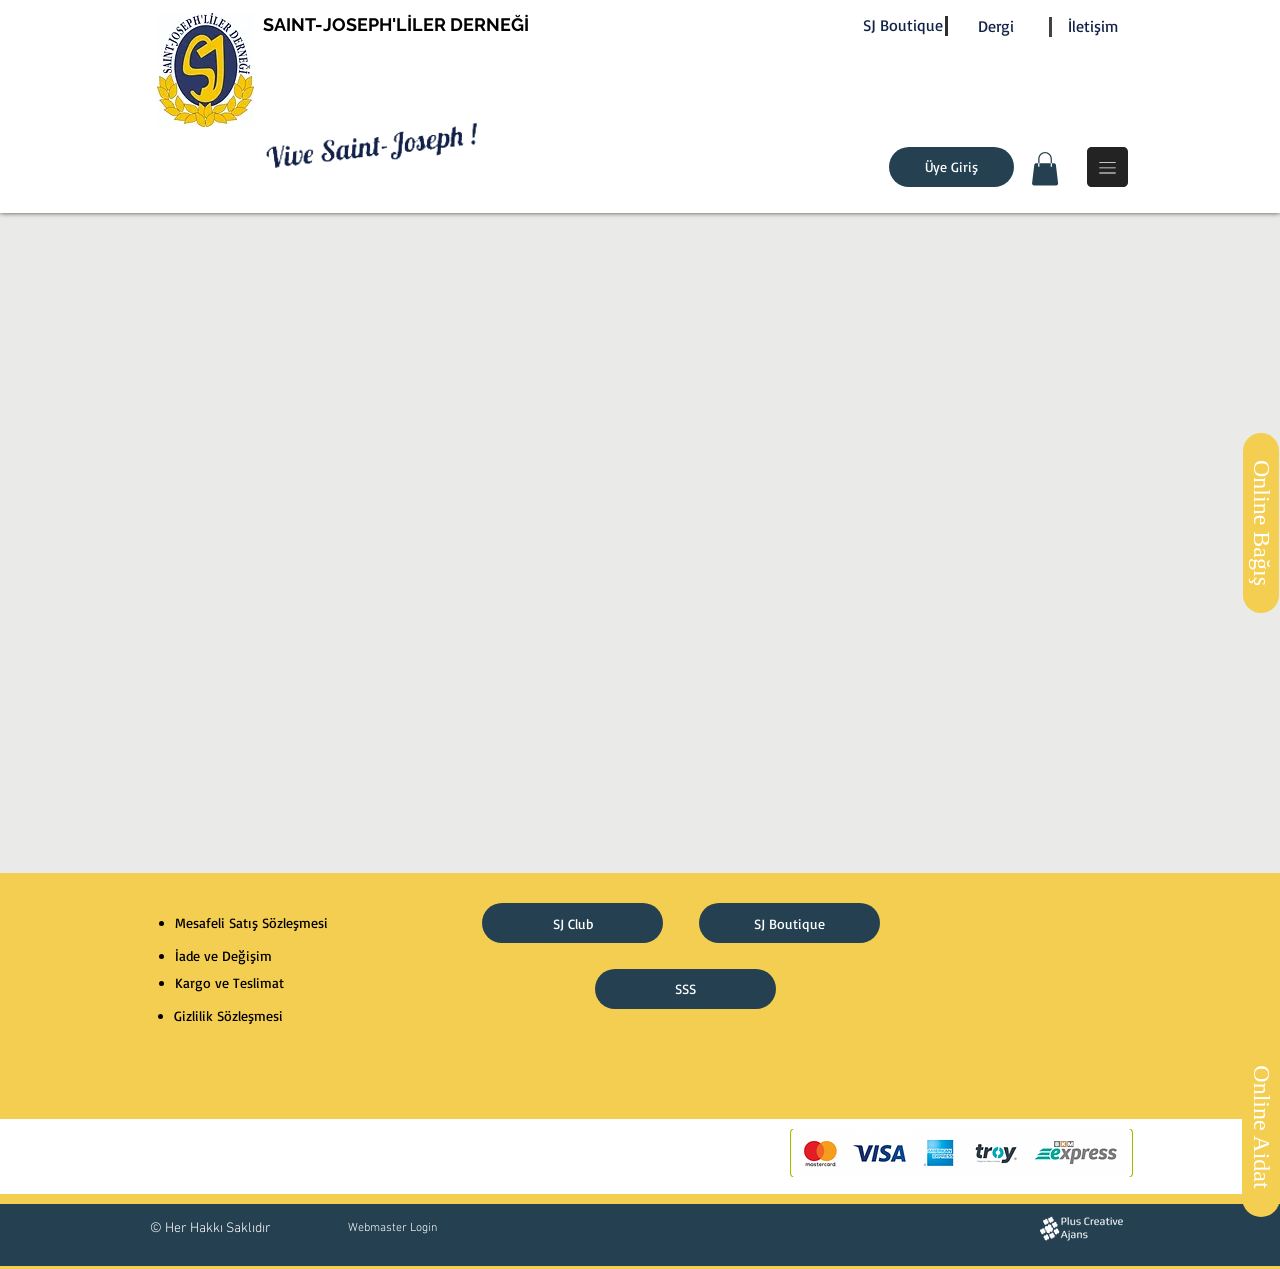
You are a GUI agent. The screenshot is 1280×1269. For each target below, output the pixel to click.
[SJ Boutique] (903, 25)
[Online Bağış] (1261, 523)
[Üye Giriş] (951, 167)
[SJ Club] (572, 923)
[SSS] (685, 989)
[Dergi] (996, 26)
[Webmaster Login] (392, 1228)
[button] (1045, 168)
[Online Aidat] (1261, 1127)
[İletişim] (1092, 26)
